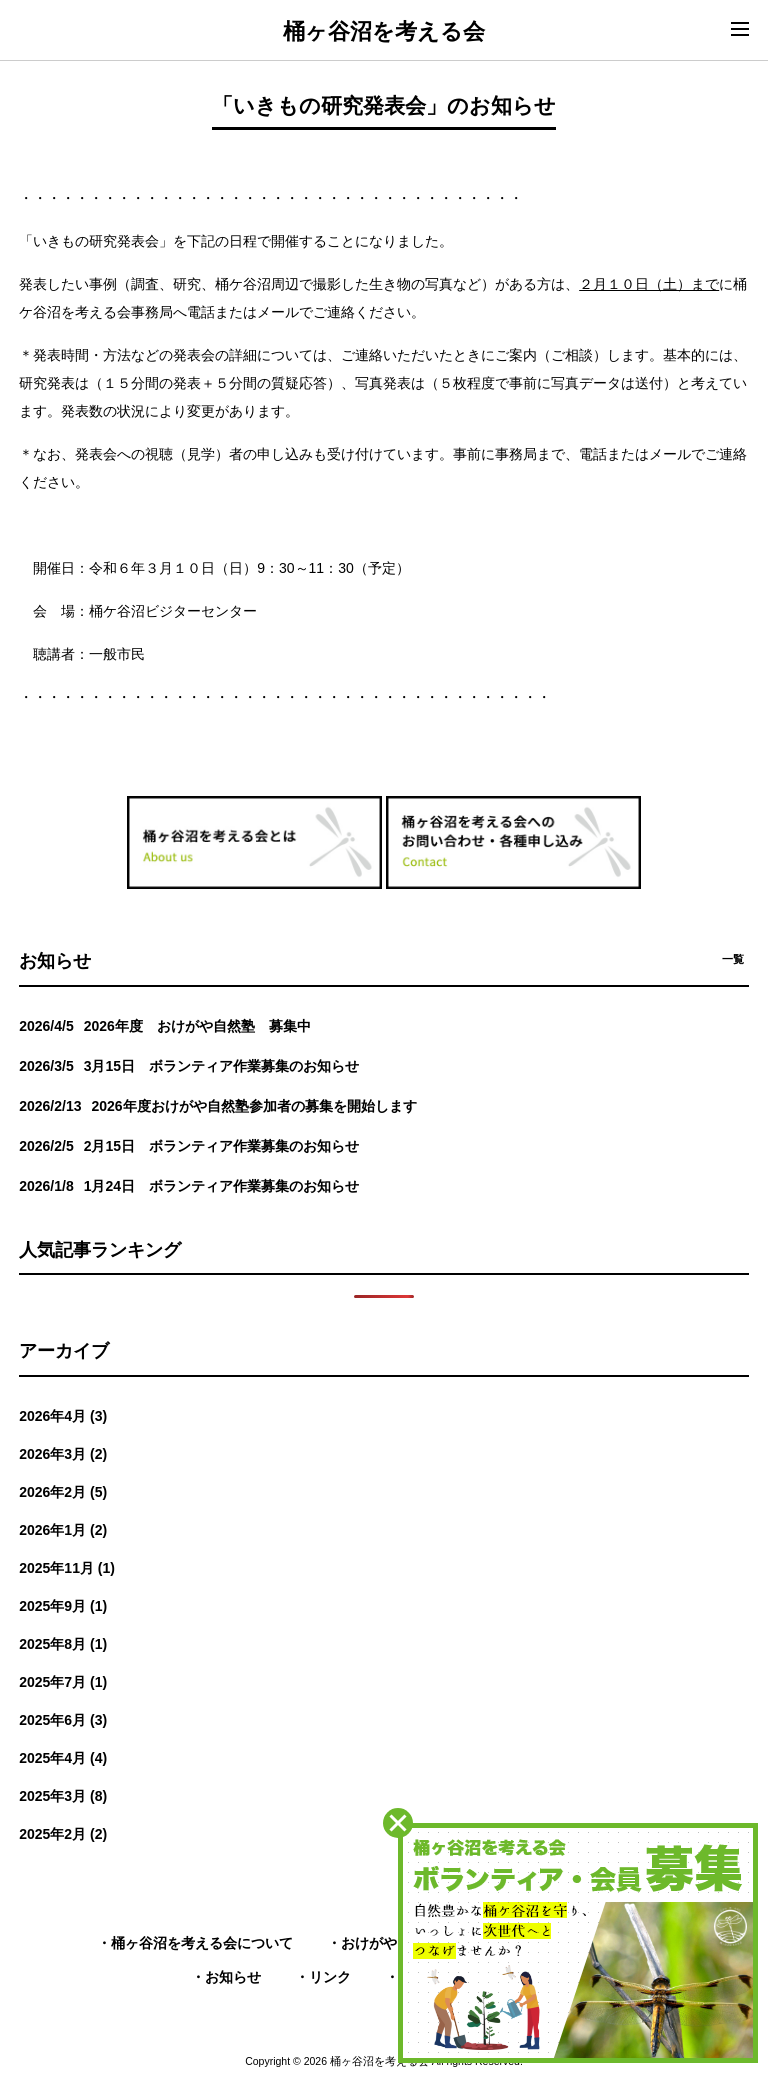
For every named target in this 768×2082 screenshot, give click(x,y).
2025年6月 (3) (63, 1720)
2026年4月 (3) (63, 1416)
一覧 (733, 959)
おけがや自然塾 (390, 1943)
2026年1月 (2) (63, 1530)
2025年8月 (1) (63, 1644)
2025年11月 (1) (67, 1568)
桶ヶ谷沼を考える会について (202, 1943)
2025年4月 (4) (63, 1758)
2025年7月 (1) (63, 1682)
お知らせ (233, 1977)
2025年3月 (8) (63, 1796)
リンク (330, 1977)
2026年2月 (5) (63, 1492)
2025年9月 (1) (63, 1606)
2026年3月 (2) (63, 1454)
